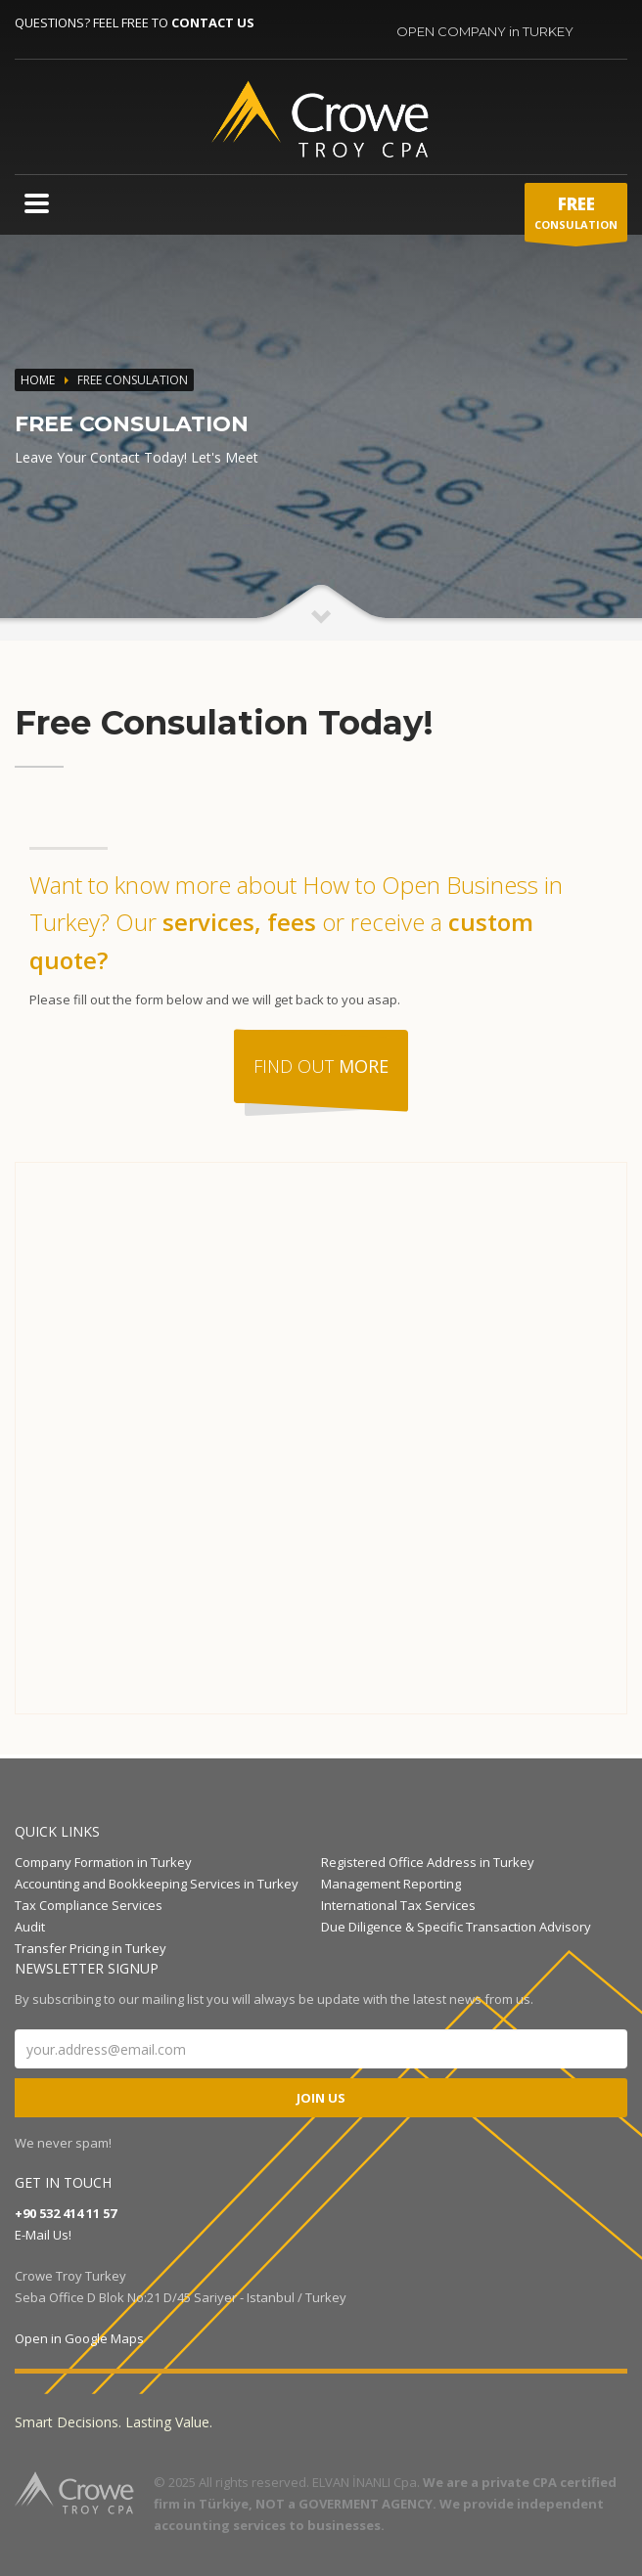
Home (38, 380)
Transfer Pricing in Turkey (90, 1948)
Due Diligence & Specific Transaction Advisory (456, 1926)
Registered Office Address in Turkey (427, 1862)
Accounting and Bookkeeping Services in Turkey (156, 1883)
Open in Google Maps (79, 2338)
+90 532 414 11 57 (65, 2213)
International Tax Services (398, 1905)
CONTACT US (212, 22)
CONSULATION (576, 217)
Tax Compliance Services (88, 1905)
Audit (30, 1926)
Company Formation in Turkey (103, 1862)
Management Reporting (391, 1883)
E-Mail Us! (43, 2234)
